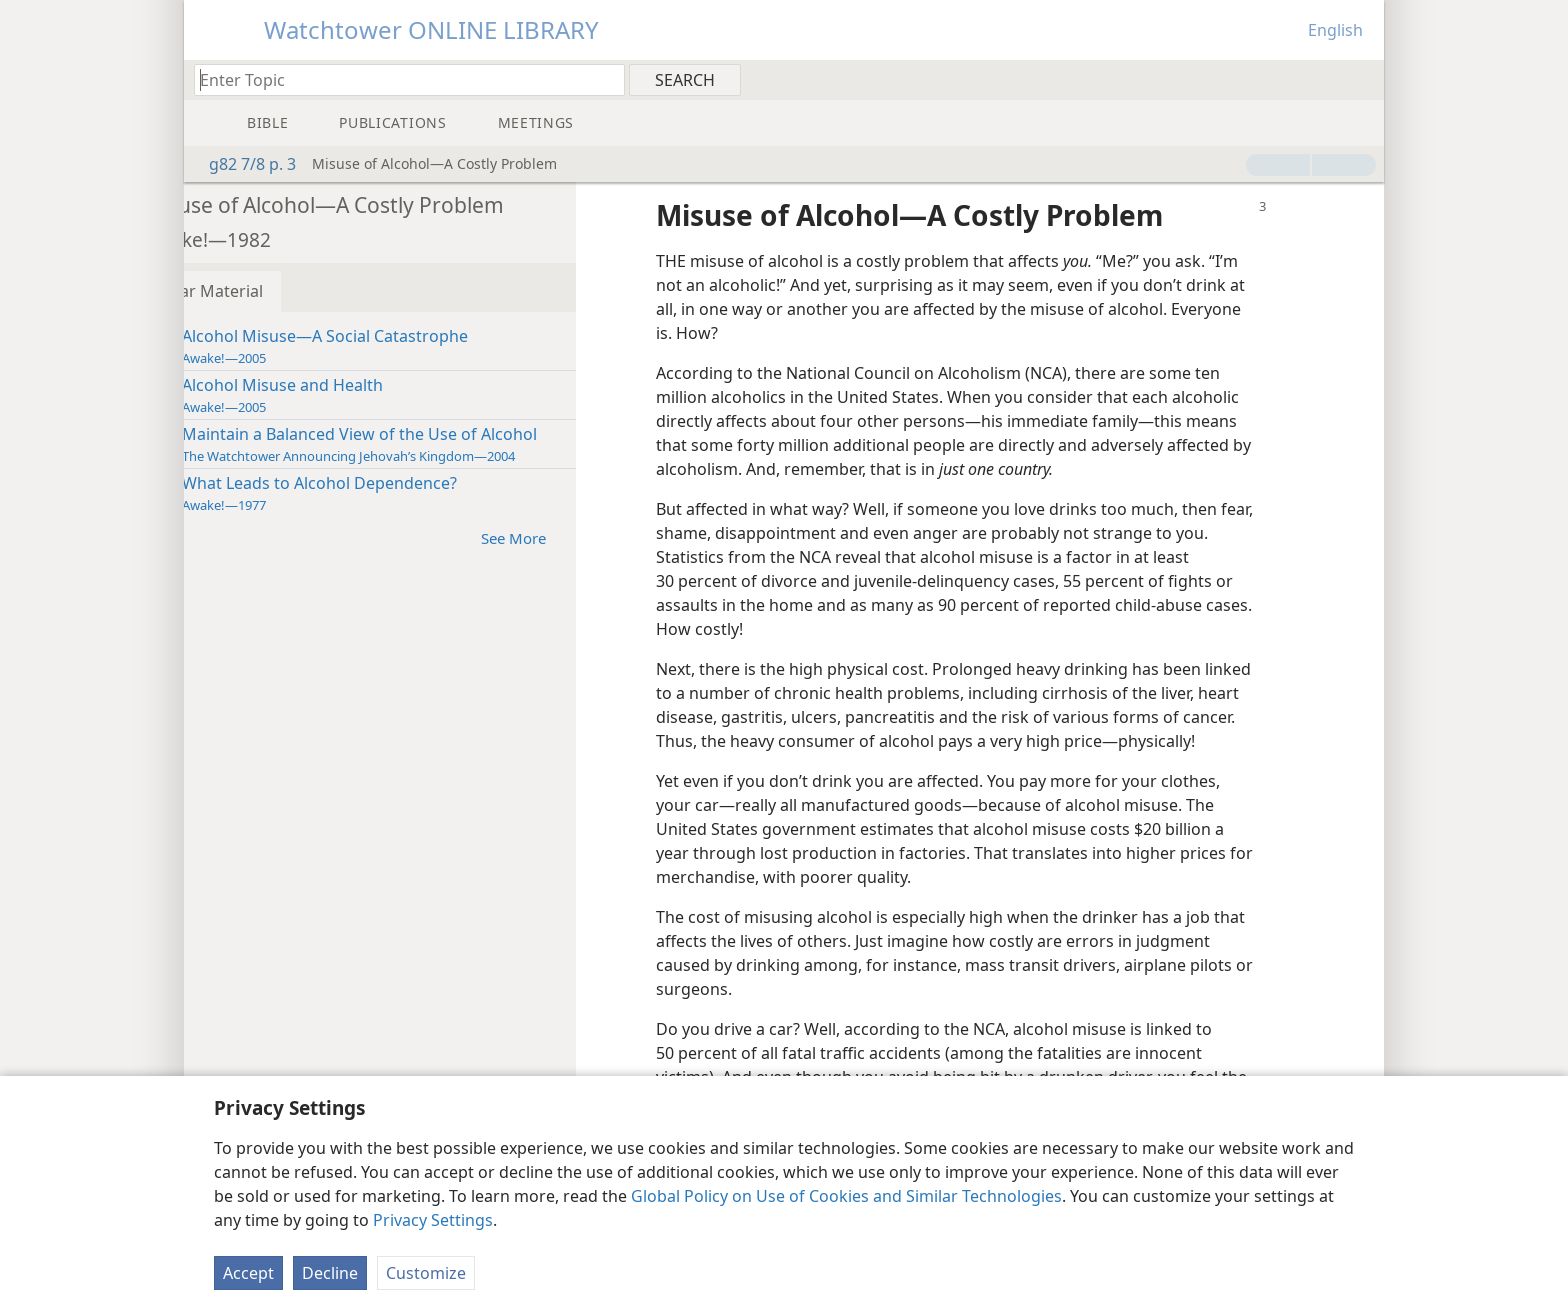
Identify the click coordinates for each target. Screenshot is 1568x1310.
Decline (330, 1273)
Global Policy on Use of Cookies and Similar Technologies (846, 1196)
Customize (426, 1273)
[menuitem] (1361, 79)
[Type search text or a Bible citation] (400, 79)
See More (581, 537)
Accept (248, 1273)
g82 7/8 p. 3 (242, 164)
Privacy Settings (433, 1220)
